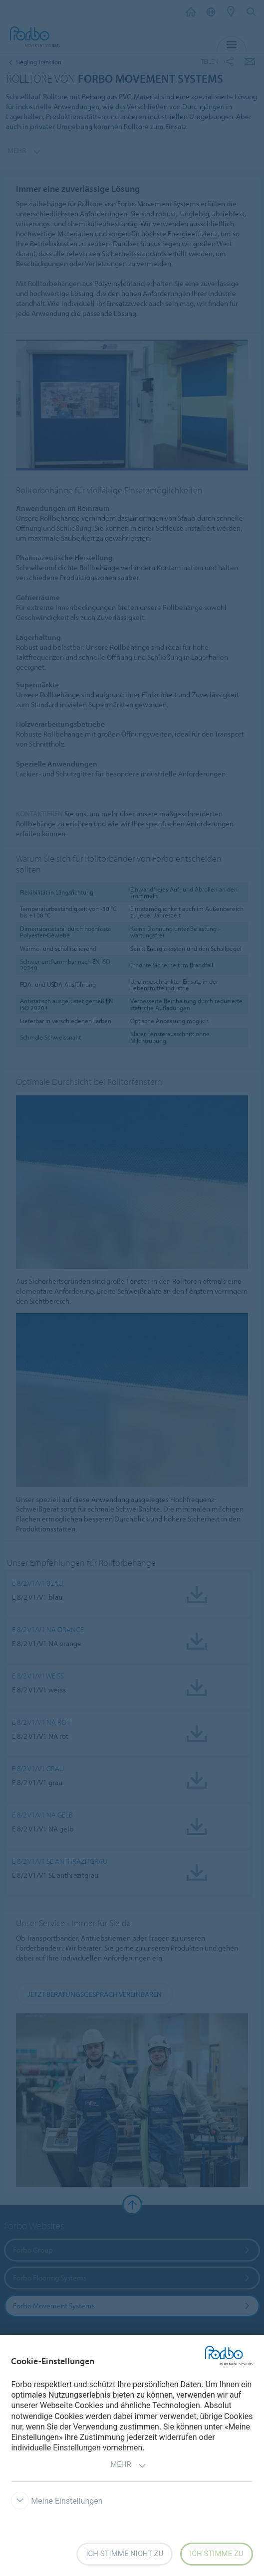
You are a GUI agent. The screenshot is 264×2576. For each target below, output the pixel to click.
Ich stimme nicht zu (124, 2553)
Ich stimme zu (216, 2553)
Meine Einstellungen (56, 2501)
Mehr (128, 2465)
